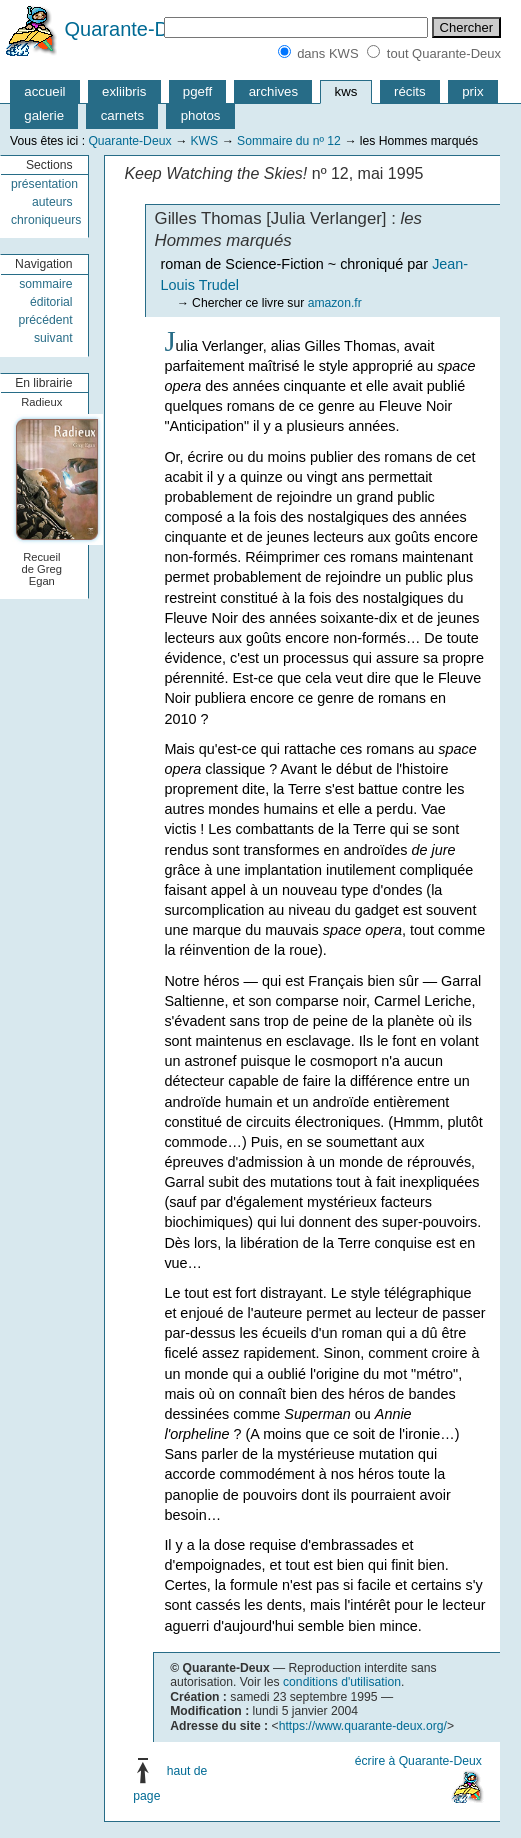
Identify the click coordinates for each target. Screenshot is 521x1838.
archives (273, 91)
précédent (45, 320)
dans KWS (327, 53)
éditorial (51, 302)
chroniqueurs (46, 220)
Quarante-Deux (133, 29)
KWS (204, 141)
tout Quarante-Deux (444, 53)
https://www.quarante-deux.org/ (363, 1726)
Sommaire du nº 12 (289, 141)
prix (472, 91)
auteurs (52, 202)
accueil (44, 91)
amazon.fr (335, 303)
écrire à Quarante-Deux (418, 1761)
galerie (44, 115)
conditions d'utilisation (342, 1682)
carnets (123, 115)
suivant (53, 338)
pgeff (197, 91)
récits (410, 91)
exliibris (124, 91)
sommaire (45, 284)
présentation (44, 184)
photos (201, 115)
